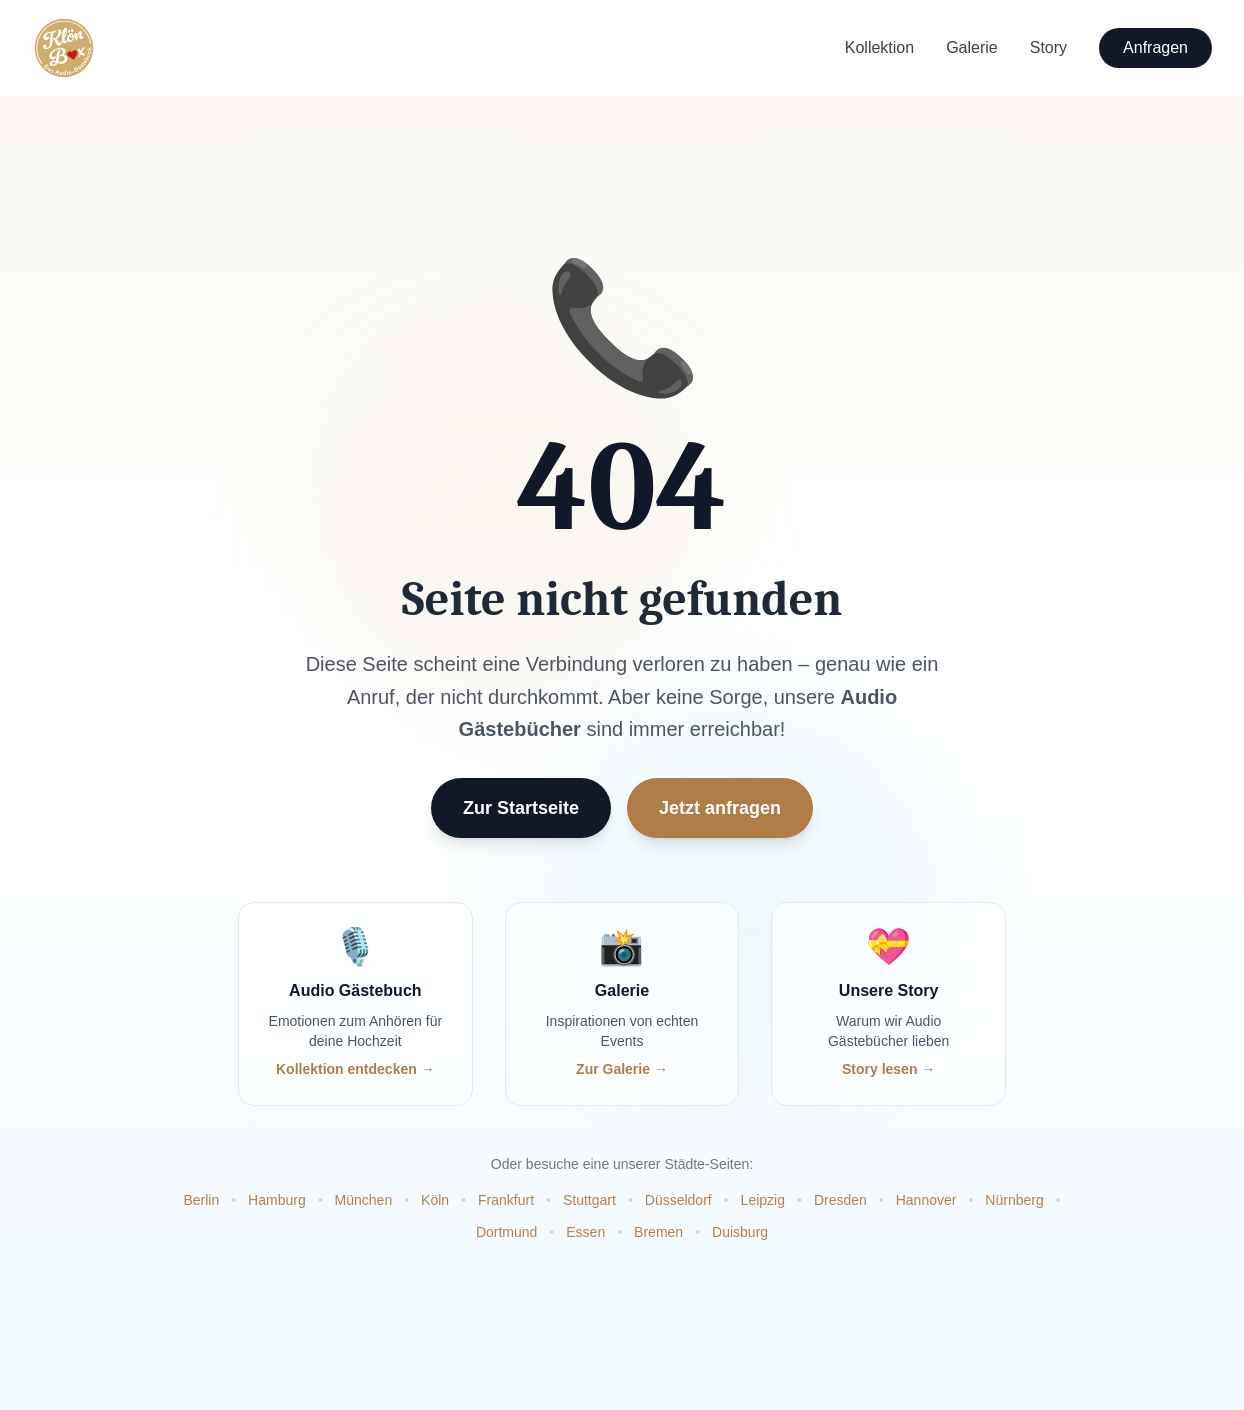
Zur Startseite (521, 809)
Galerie (972, 47)
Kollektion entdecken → (355, 1069)
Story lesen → (888, 1069)
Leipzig (763, 1200)
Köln (435, 1200)
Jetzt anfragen (720, 809)
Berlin (201, 1200)
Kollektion (879, 47)
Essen (585, 1232)
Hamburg (277, 1200)
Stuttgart (589, 1200)
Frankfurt (506, 1200)
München (364, 1200)
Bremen (658, 1232)
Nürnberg (1014, 1200)
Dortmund (506, 1232)
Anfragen (1155, 47)
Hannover (926, 1200)
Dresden (840, 1200)
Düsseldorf (678, 1200)
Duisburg (740, 1232)
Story (1048, 47)
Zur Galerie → (622, 1069)
